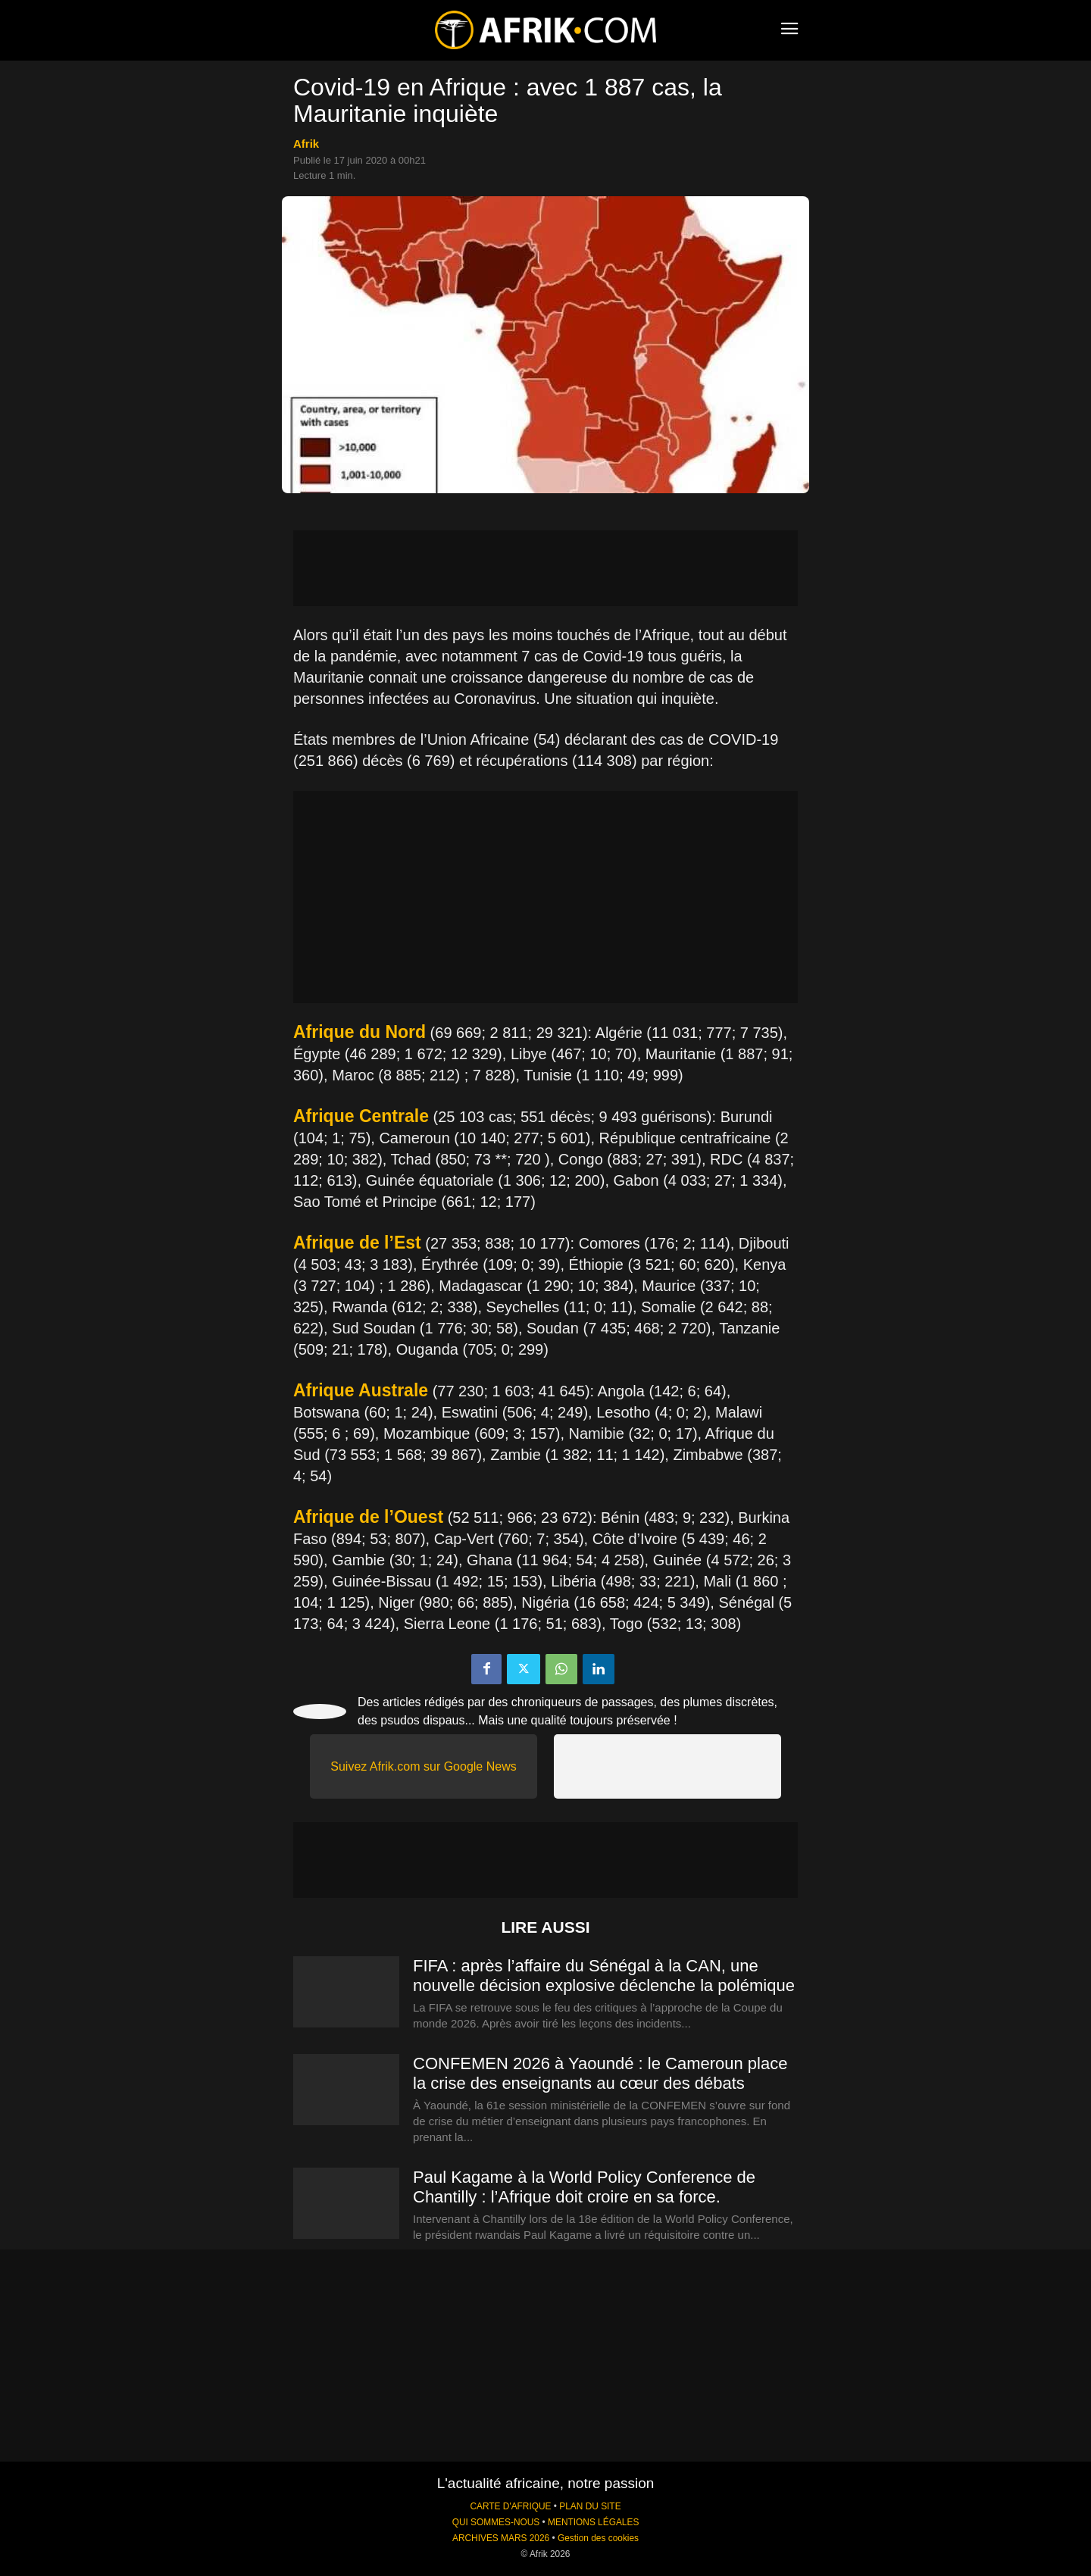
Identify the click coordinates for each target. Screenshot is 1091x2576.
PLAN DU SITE (590, 2506)
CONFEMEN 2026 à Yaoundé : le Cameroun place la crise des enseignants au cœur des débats (600, 2073)
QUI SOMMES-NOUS (496, 2522)
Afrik (306, 143)
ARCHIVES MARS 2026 (500, 2538)
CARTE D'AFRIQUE (510, 2506)
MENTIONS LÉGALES (593, 2522)
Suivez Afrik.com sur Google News (423, 1766)
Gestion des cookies (598, 2538)
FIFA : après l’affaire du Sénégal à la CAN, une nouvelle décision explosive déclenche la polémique (604, 1975)
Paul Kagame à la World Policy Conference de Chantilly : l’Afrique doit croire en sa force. (584, 2187)
